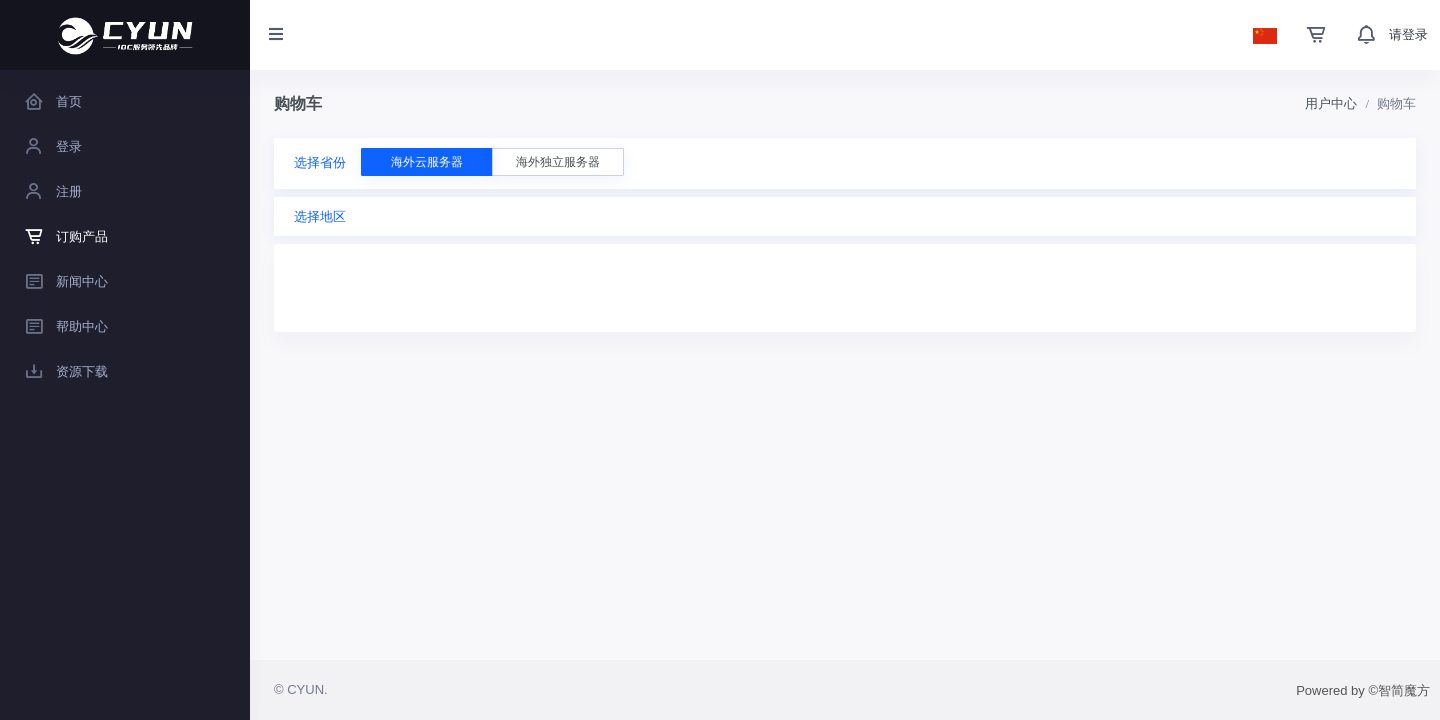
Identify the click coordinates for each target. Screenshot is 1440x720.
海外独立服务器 (558, 162)
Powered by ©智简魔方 (1363, 690)
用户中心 (1331, 103)
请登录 (1408, 34)
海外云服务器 (427, 162)
